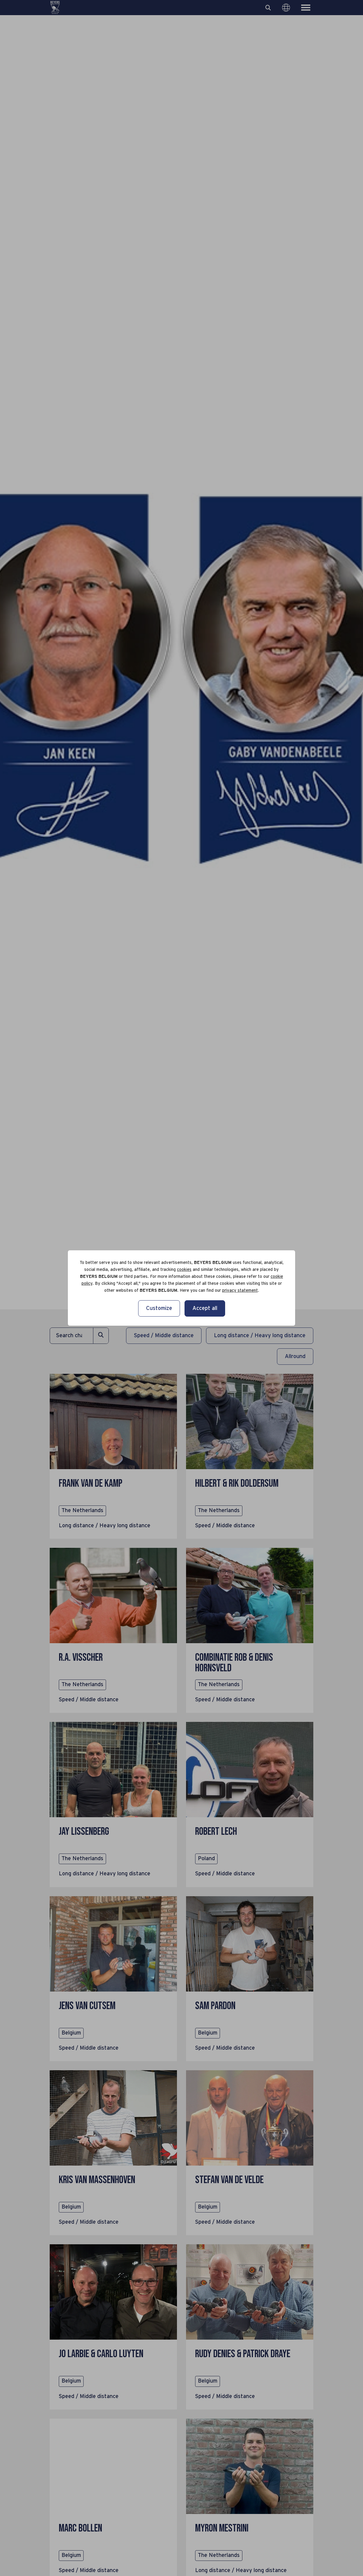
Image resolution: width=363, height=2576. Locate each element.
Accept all (204, 1308)
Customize (159, 1308)
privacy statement (240, 1290)
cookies (184, 1270)
